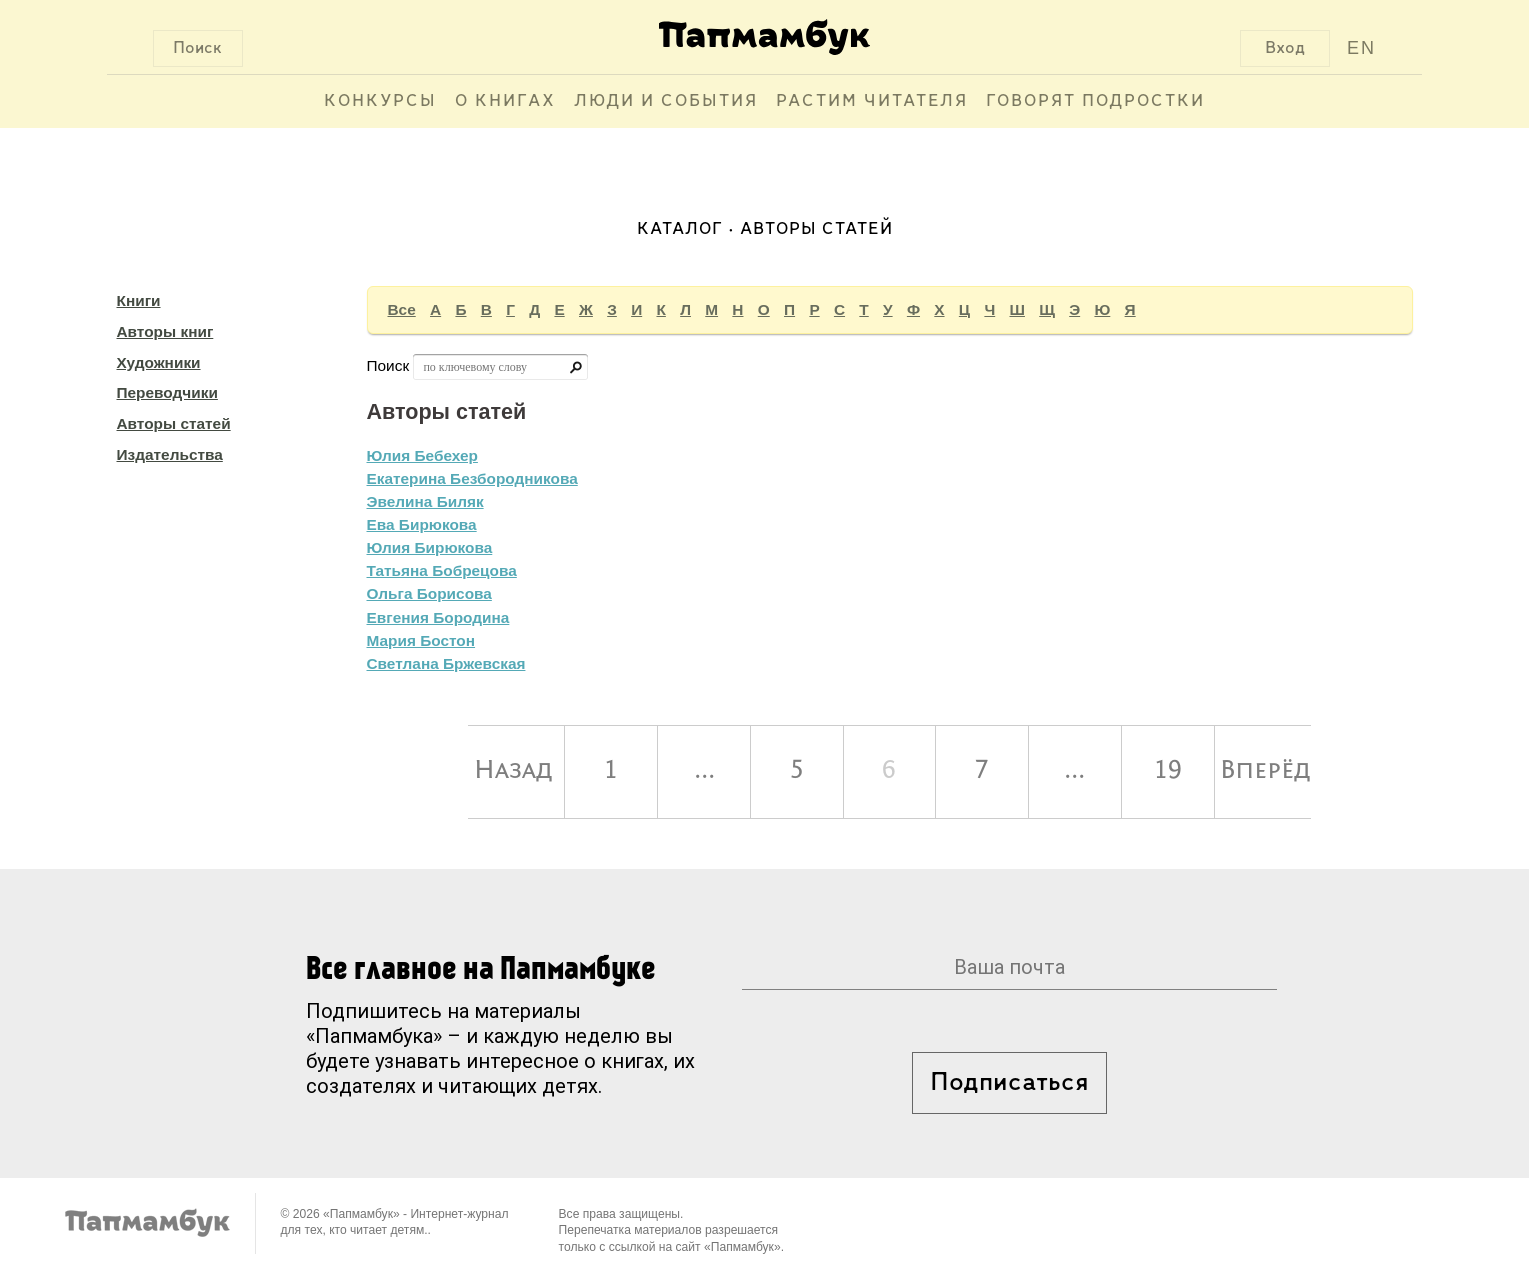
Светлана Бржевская (446, 663)
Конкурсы (380, 101)
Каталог (680, 229)
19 (1168, 771)
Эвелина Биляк (425, 501)
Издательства (170, 454)
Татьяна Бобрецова (442, 570)
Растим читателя (872, 101)
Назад (513, 771)
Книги (139, 300)
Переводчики (167, 392)
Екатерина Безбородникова (472, 478)
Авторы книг (165, 331)
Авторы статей (174, 423)
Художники (159, 362)
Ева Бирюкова (422, 524)
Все (402, 309)
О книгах (505, 101)
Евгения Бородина (438, 617)
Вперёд (1265, 771)
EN (1361, 48)
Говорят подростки (1095, 101)
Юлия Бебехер (422, 455)
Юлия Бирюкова (430, 547)
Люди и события (666, 101)
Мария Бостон (421, 640)
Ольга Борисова (429, 593)
